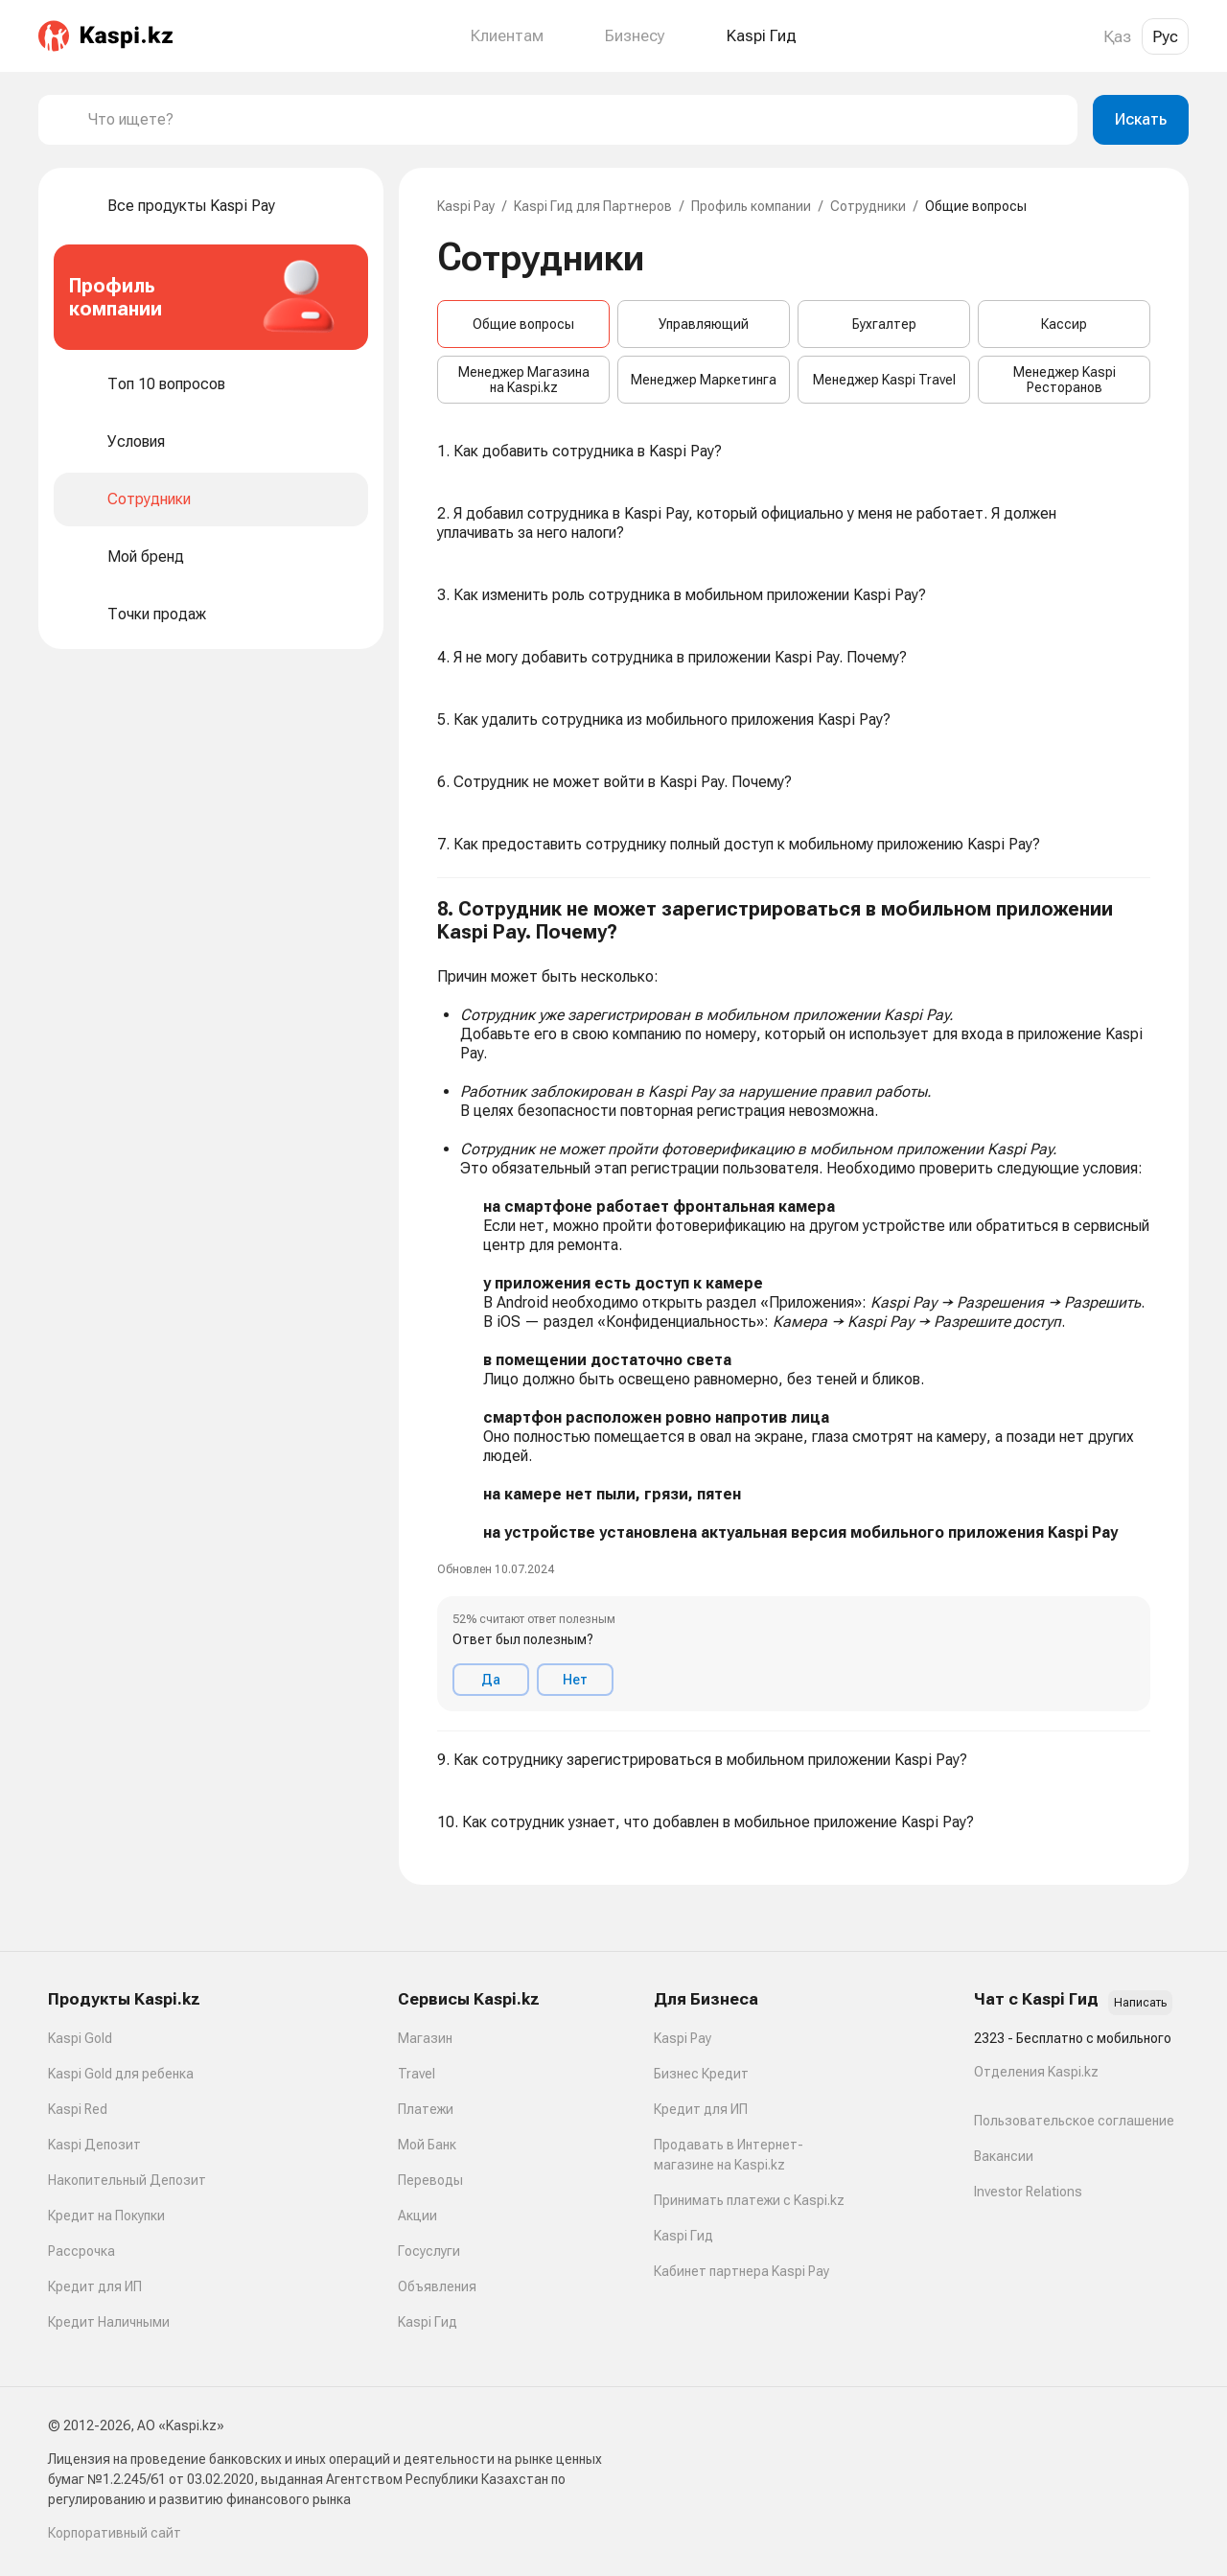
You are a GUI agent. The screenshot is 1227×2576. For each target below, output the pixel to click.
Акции (417, 2215)
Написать (1140, 2002)
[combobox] (575, 119)
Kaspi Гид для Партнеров (593, 206)
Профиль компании (751, 206)
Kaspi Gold (80, 2038)
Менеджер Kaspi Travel (884, 379)
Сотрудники (868, 206)
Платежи (425, 2109)
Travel (416, 2073)
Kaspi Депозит (94, 2144)
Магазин (425, 2038)
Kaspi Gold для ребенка (121, 2073)
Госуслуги (429, 2251)
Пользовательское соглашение (1074, 2120)
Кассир (1064, 324)
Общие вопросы (523, 324)
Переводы (430, 2180)
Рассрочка (81, 2251)
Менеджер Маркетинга (703, 379)
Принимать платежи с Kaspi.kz (749, 2200)
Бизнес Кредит (701, 2073)
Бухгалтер (884, 324)
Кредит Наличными (109, 2322)
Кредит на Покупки (106, 2215)
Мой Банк (427, 2144)
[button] (793, 1304)
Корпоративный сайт (114, 2533)
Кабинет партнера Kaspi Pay (741, 2271)
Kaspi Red (77, 2109)
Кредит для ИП (95, 2286)
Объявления (437, 2286)
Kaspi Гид (427, 2322)
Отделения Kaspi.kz (1036, 2071)
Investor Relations (1028, 2191)
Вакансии (1003, 2156)
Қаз (1117, 36)
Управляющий (704, 324)
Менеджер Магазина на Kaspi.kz (524, 379)
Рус (1165, 36)
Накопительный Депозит (127, 2180)
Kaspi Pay (466, 206)
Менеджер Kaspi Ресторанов (1064, 379)
